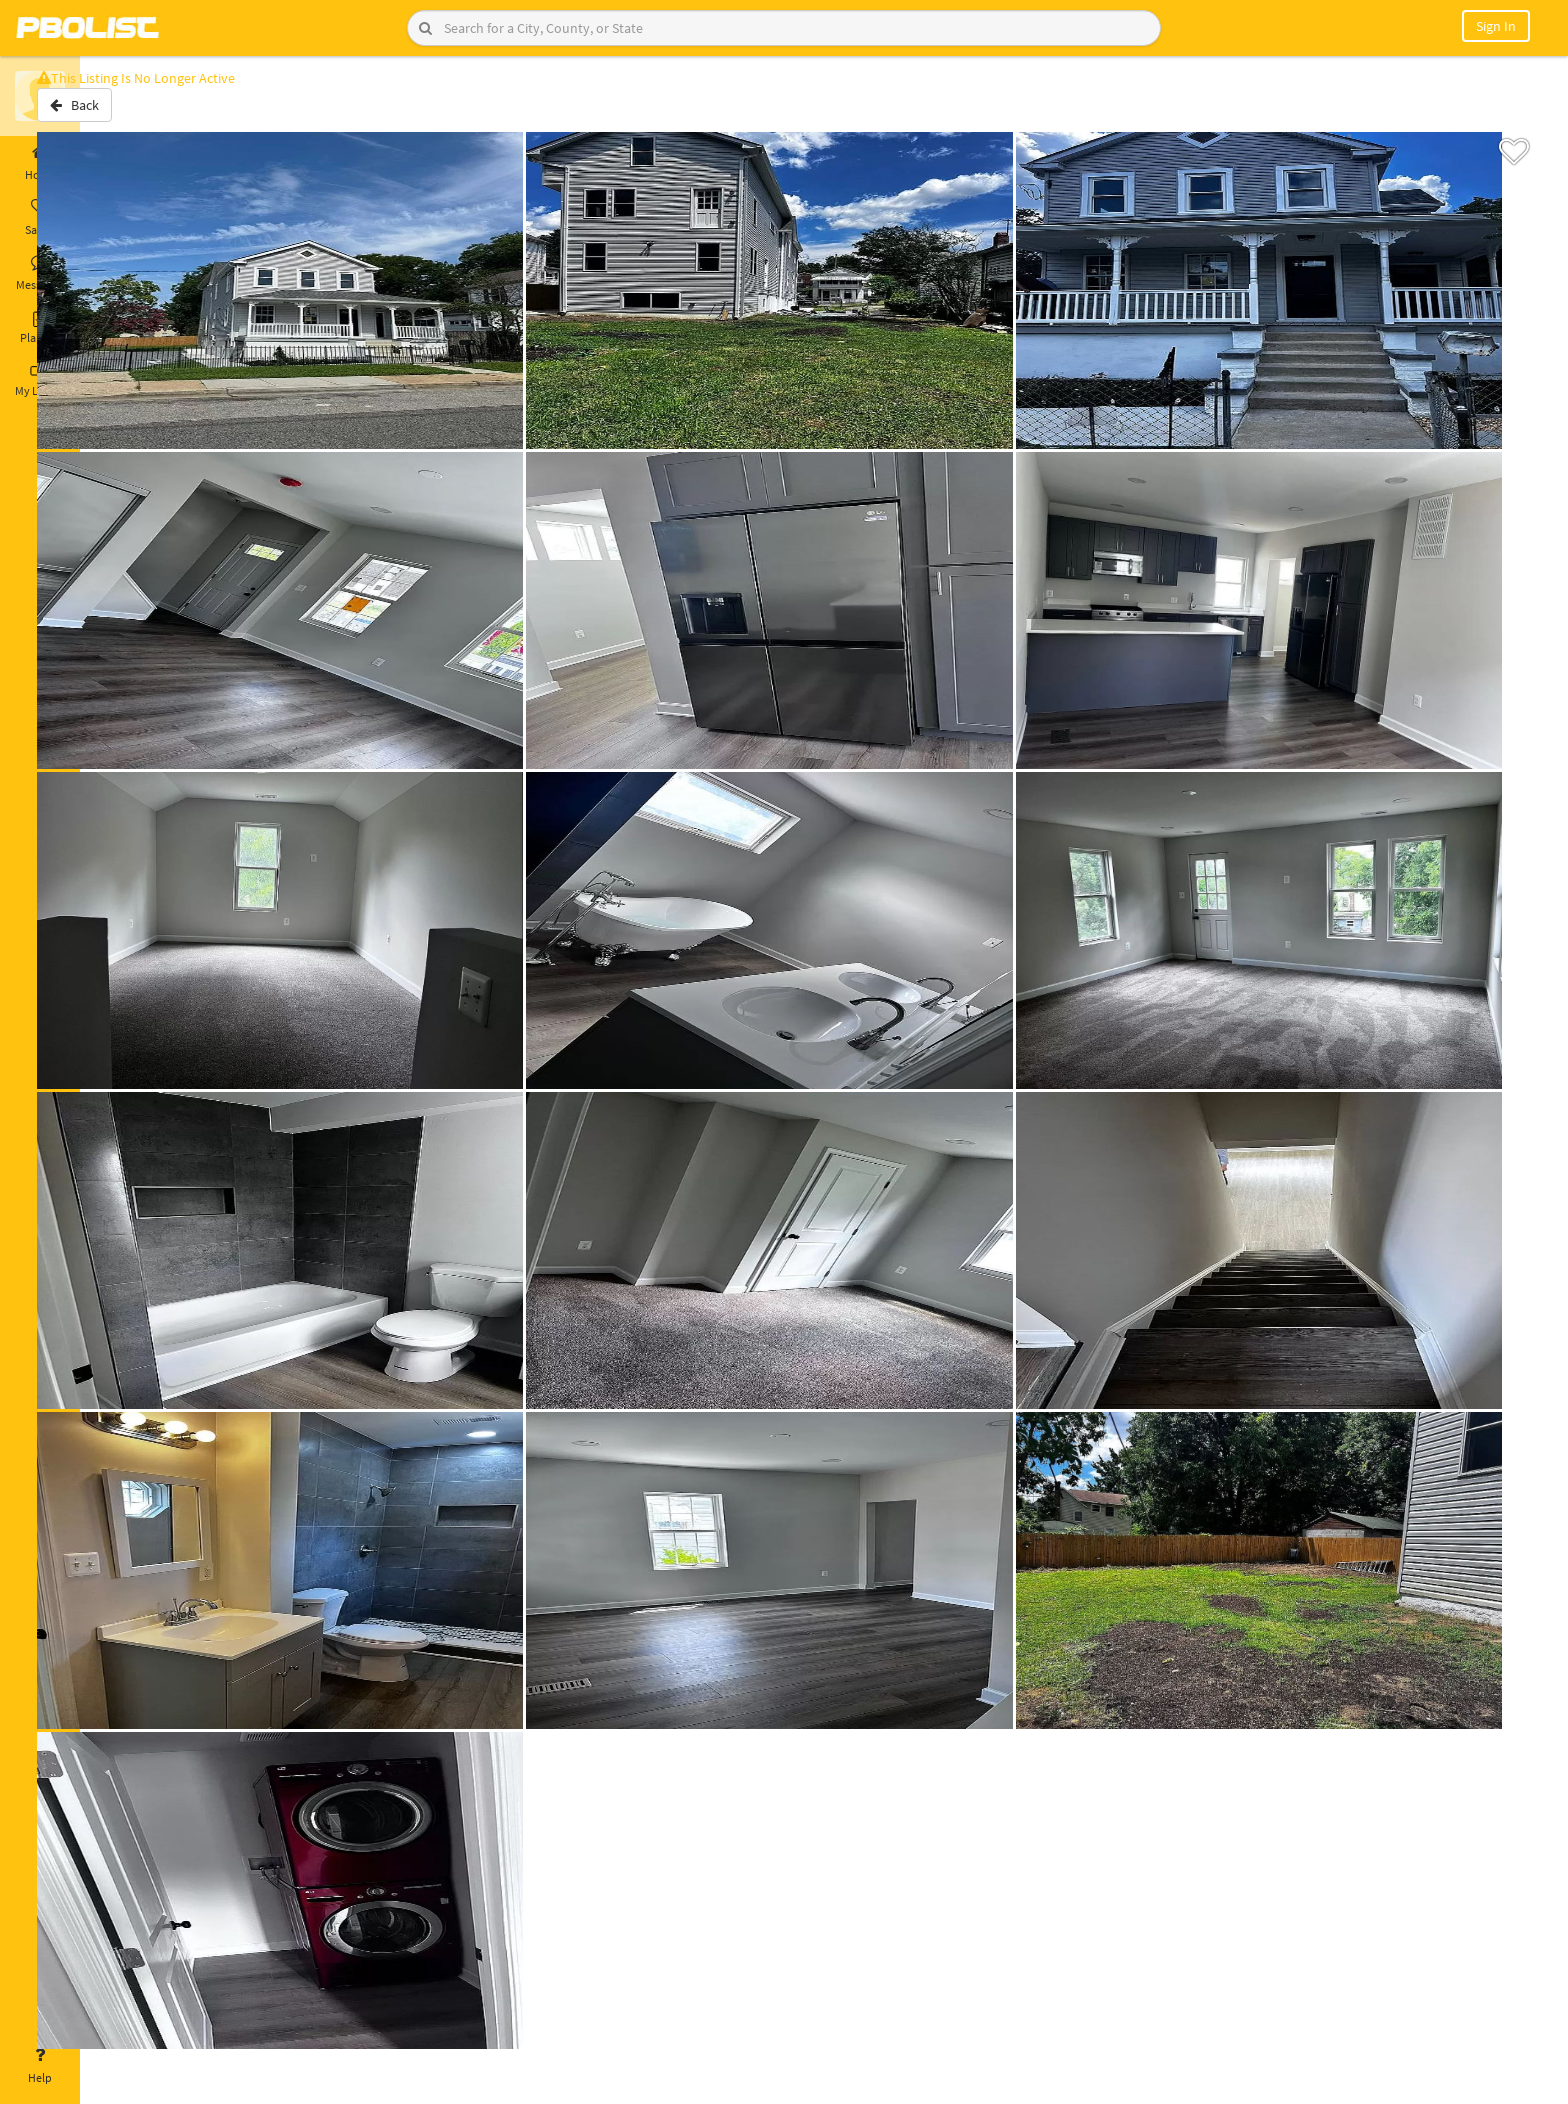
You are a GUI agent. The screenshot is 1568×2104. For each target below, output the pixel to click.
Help (40, 2066)
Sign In (1496, 26)
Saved (40, 218)
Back (132, 113)
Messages (40, 273)
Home (40, 163)
